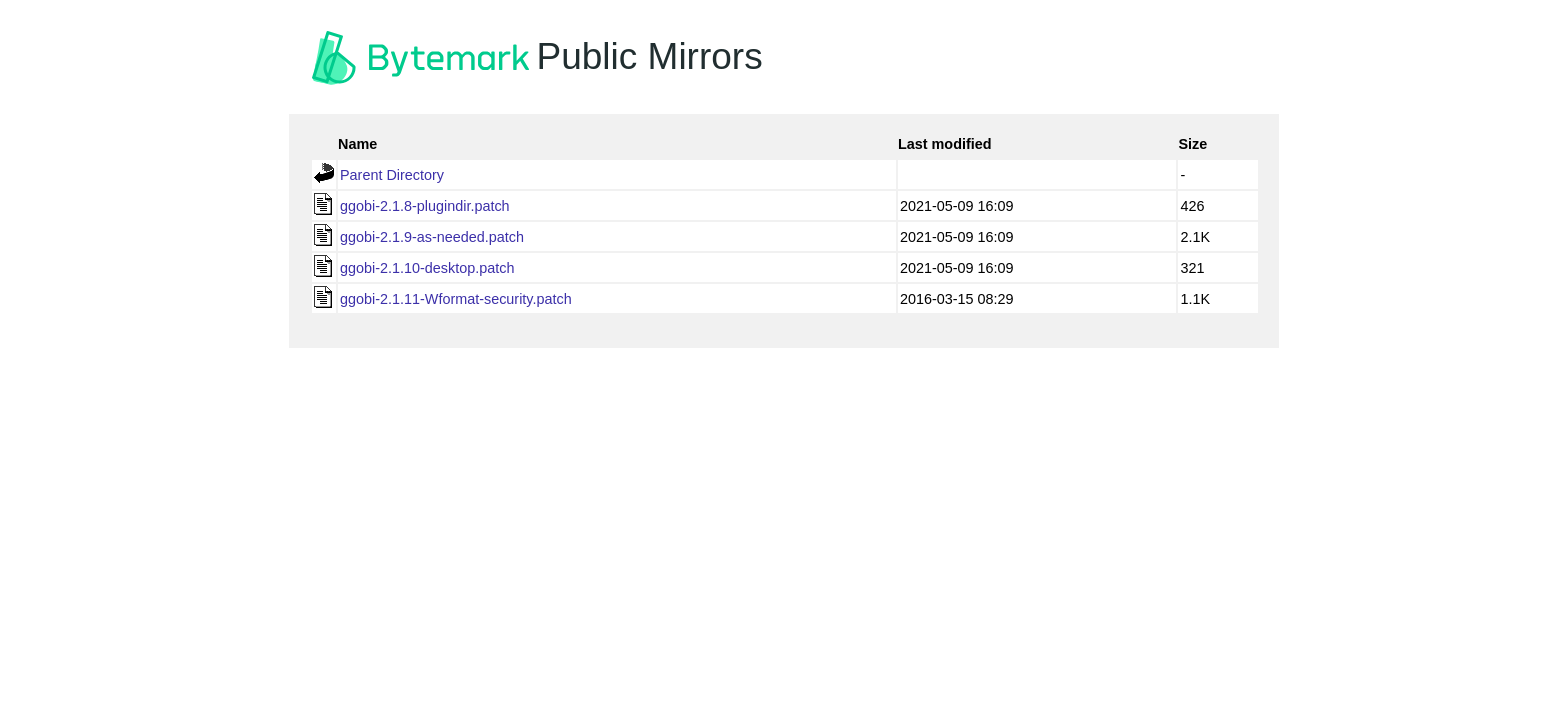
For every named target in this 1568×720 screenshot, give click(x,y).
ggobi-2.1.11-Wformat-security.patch (456, 299)
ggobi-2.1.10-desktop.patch (427, 268)
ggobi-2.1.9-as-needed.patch (432, 237)
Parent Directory (392, 175)
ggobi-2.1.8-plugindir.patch (425, 206)
